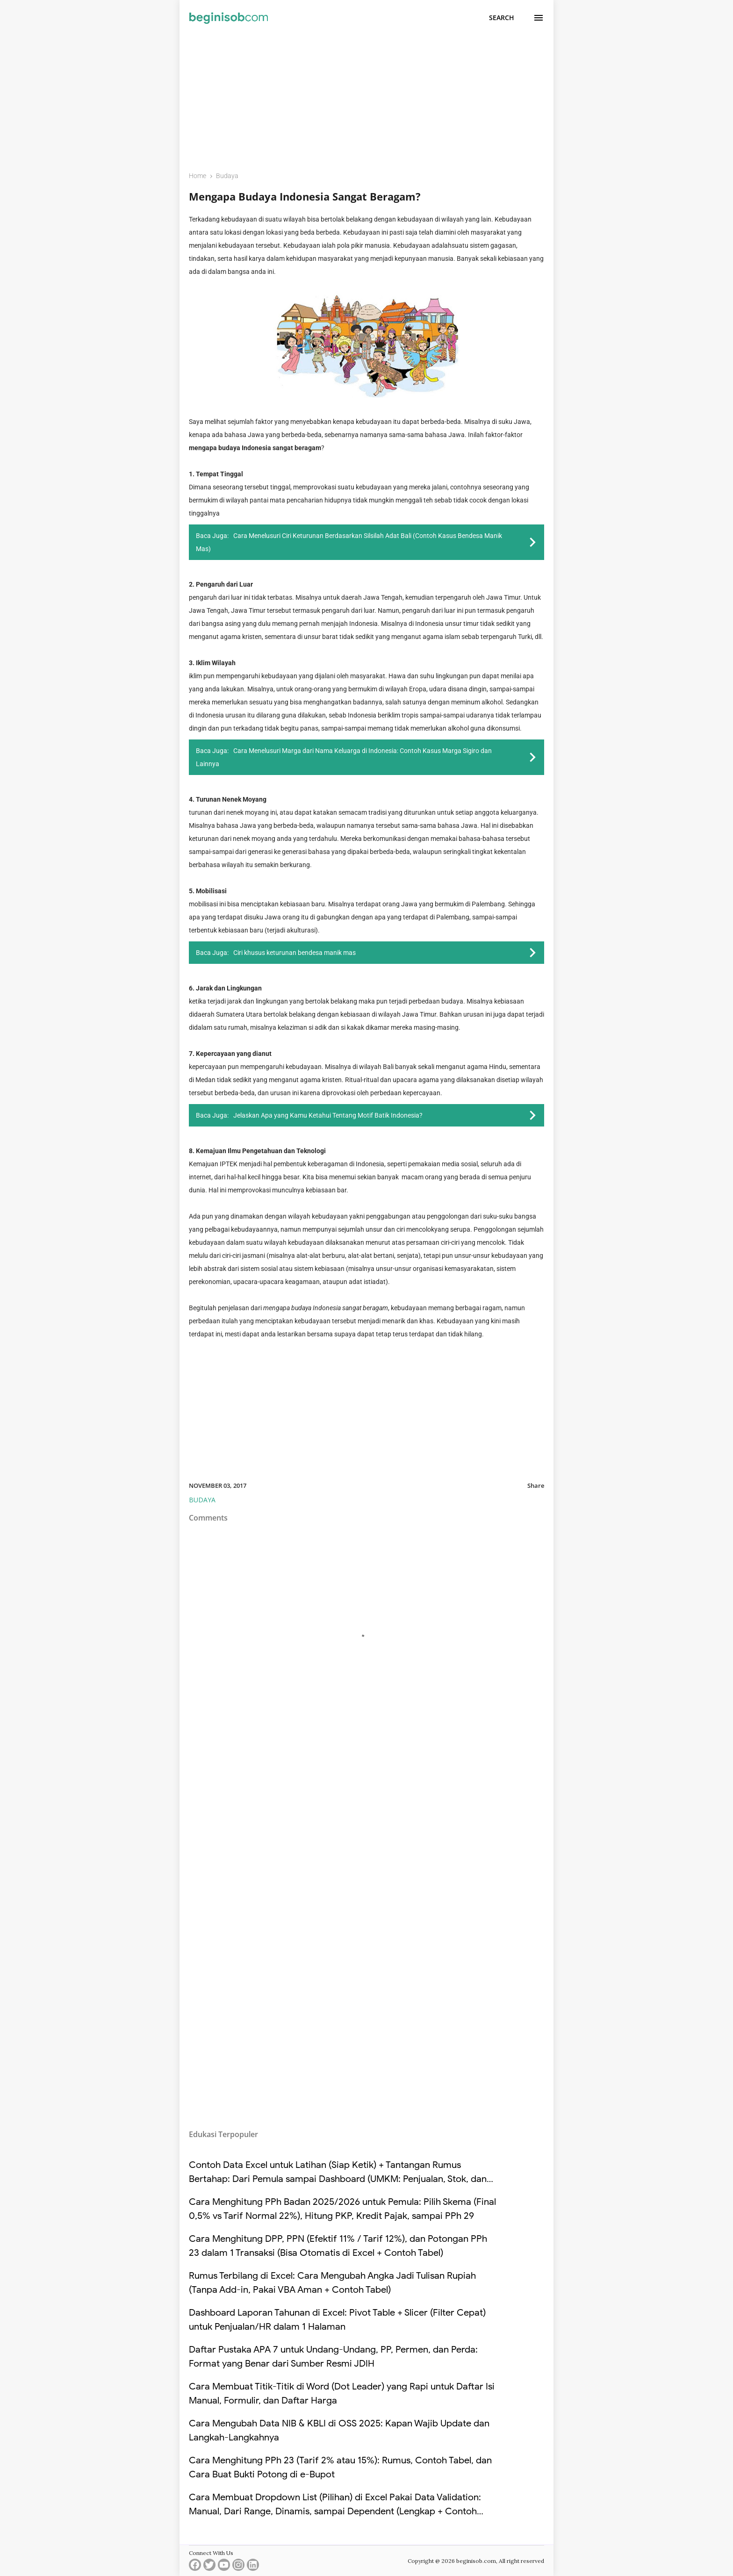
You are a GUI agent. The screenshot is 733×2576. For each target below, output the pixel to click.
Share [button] (535, 1485)
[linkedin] (253, 2567)
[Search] (501, 17)
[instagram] (238, 2567)
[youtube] (224, 2567)
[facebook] (195, 2567)
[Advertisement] (366, 96)
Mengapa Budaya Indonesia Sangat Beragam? (305, 196)
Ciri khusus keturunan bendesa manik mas (294, 952)
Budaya (202, 1499)
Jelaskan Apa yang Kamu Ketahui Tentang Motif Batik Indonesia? (328, 1115)
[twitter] (209, 2567)
